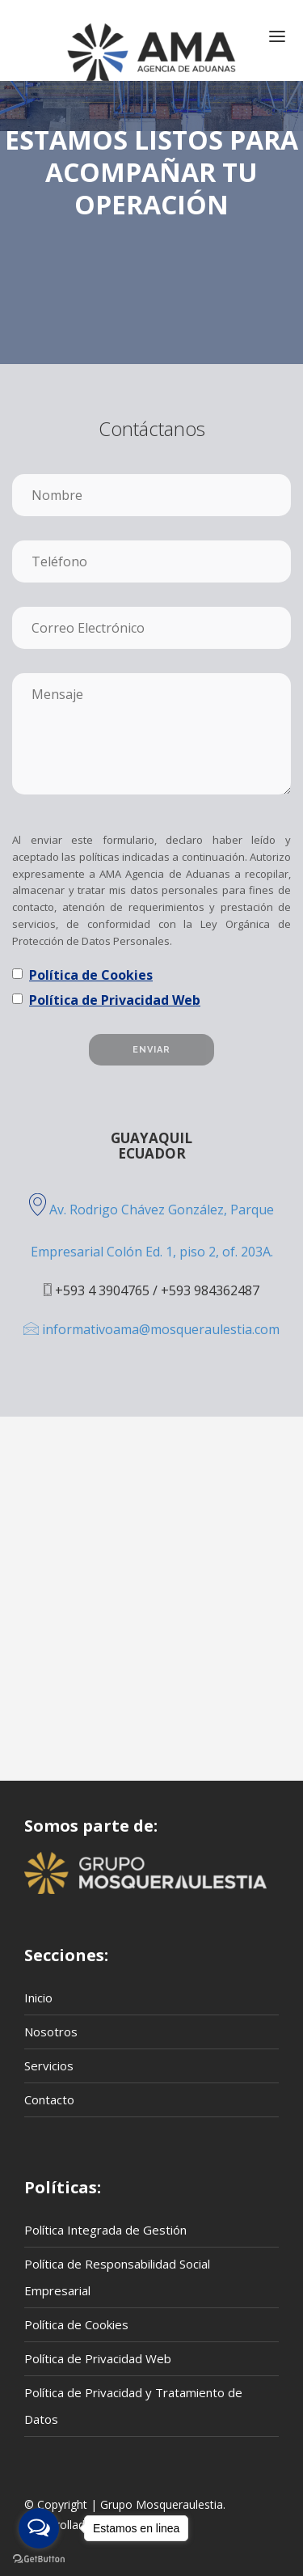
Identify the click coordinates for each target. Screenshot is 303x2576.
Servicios (49, 2065)
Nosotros (51, 2031)
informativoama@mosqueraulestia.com (151, 1329)
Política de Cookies (91, 975)
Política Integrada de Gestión (105, 2230)
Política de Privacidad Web (114, 1000)
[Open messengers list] (39, 2528)
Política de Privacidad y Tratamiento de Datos (133, 2405)
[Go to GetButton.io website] (39, 2559)
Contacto (49, 2099)
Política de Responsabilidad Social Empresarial (117, 2277)
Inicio (38, 1997)
